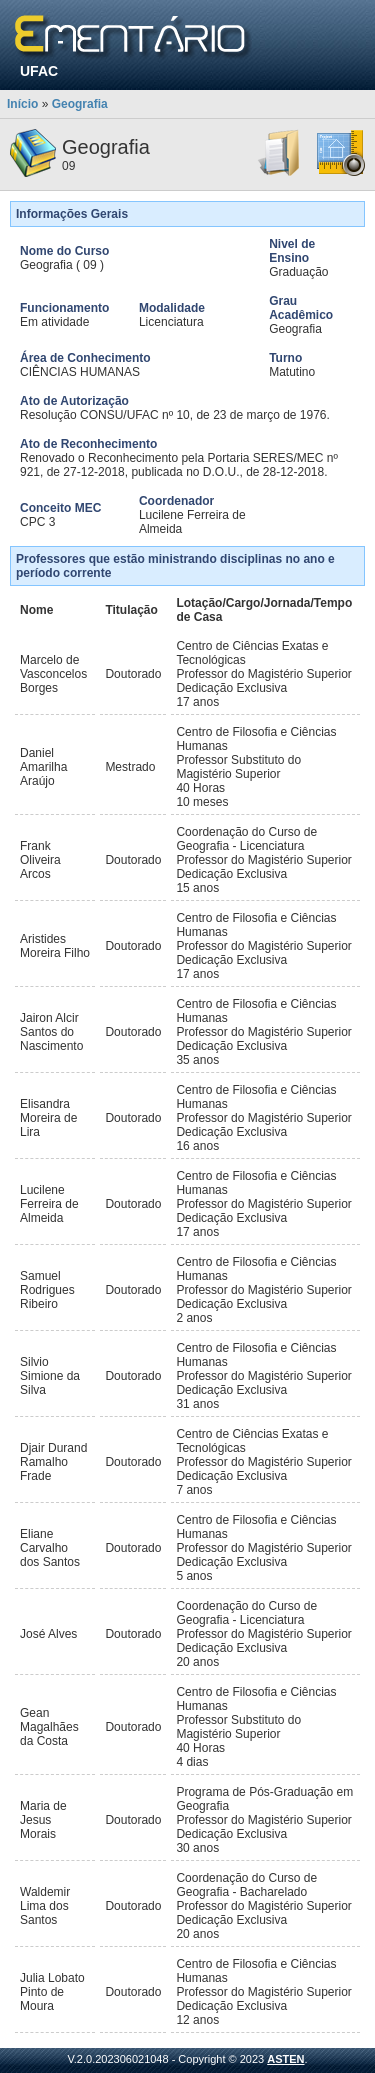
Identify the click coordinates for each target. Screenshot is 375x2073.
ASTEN (285, 2059)
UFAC (39, 71)
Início (22, 104)
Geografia (80, 104)
